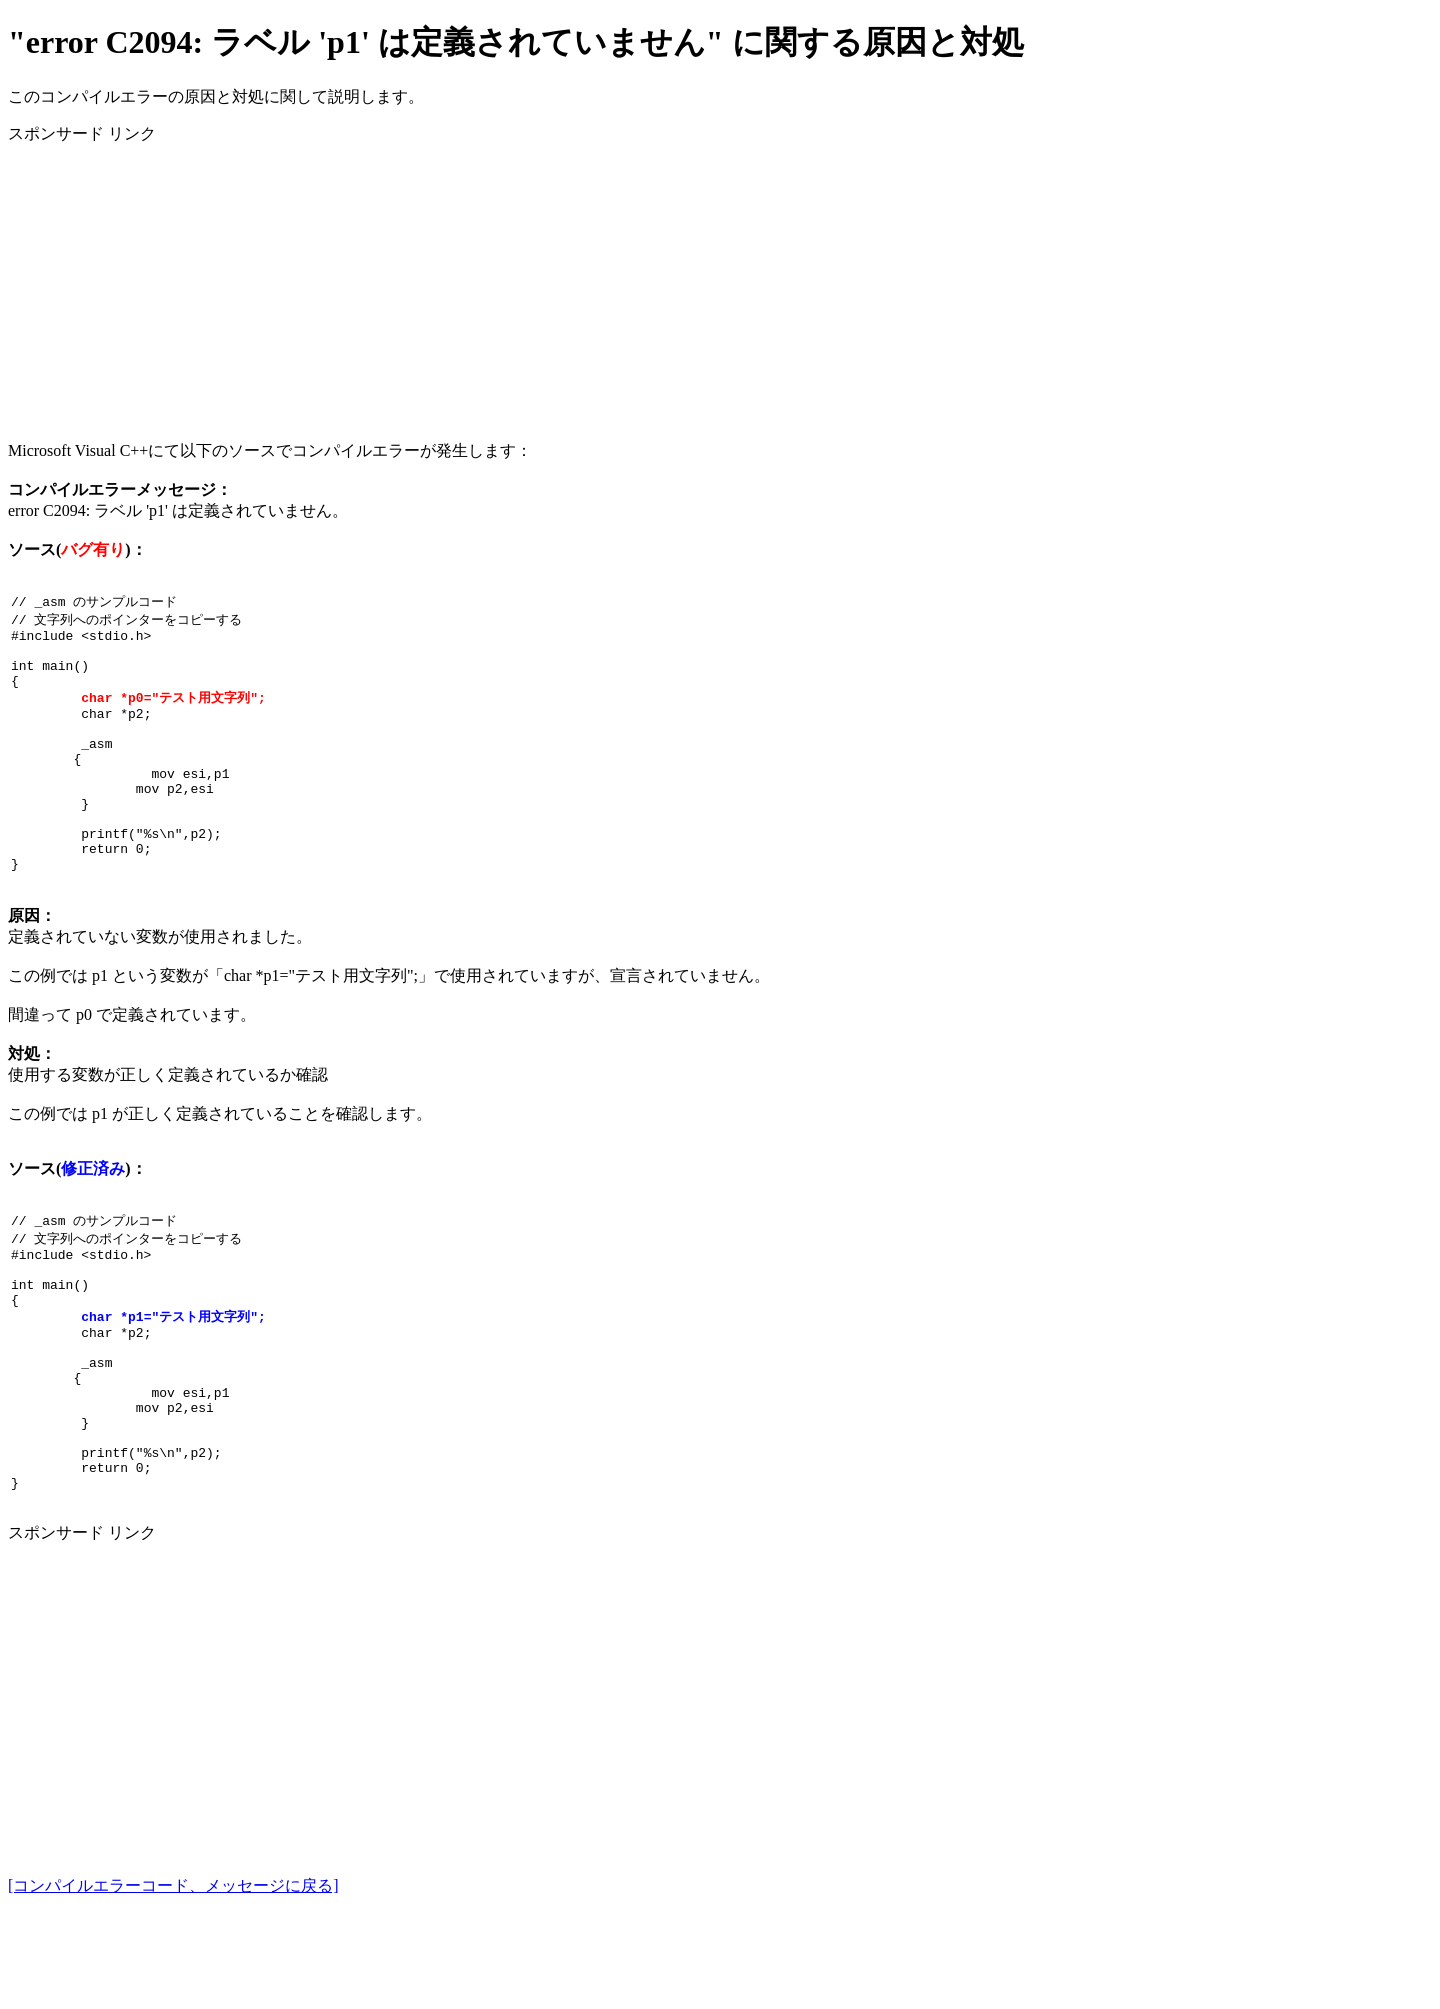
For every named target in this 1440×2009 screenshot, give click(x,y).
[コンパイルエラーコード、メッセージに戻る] (173, 1981)
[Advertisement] (608, 285)
